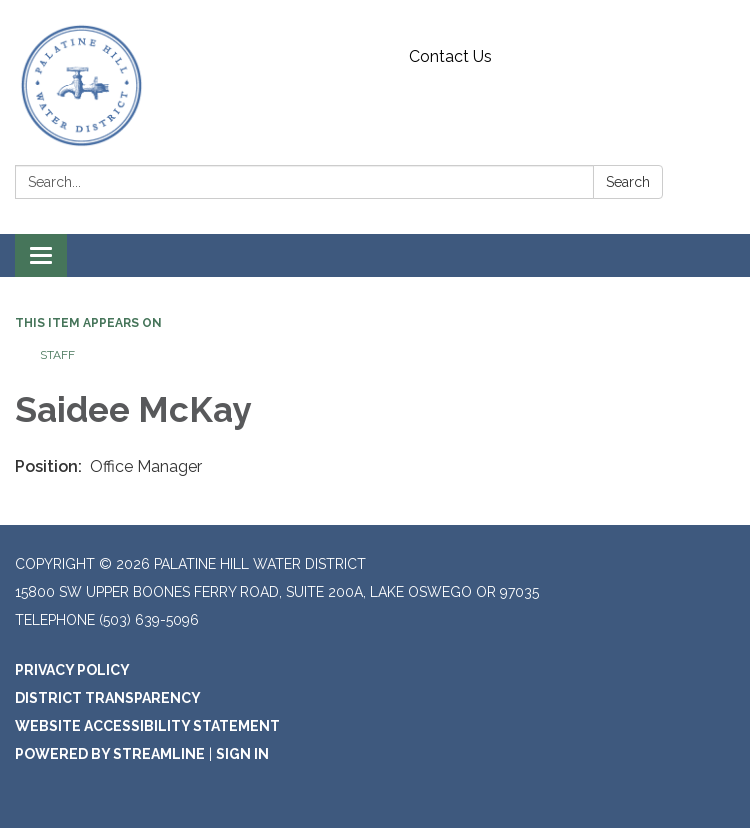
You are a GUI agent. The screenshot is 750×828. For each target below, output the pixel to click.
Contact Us (450, 56)
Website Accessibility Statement (147, 726)
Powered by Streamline (110, 754)
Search (628, 182)
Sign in (242, 754)
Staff (57, 355)
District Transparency (108, 698)
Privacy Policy (72, 670)
